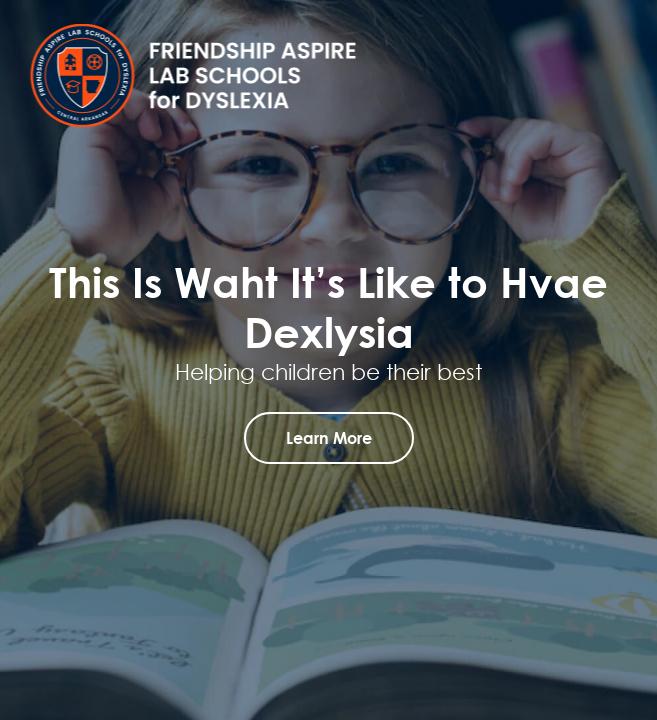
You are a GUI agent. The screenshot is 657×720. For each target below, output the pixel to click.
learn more (329, 437)
